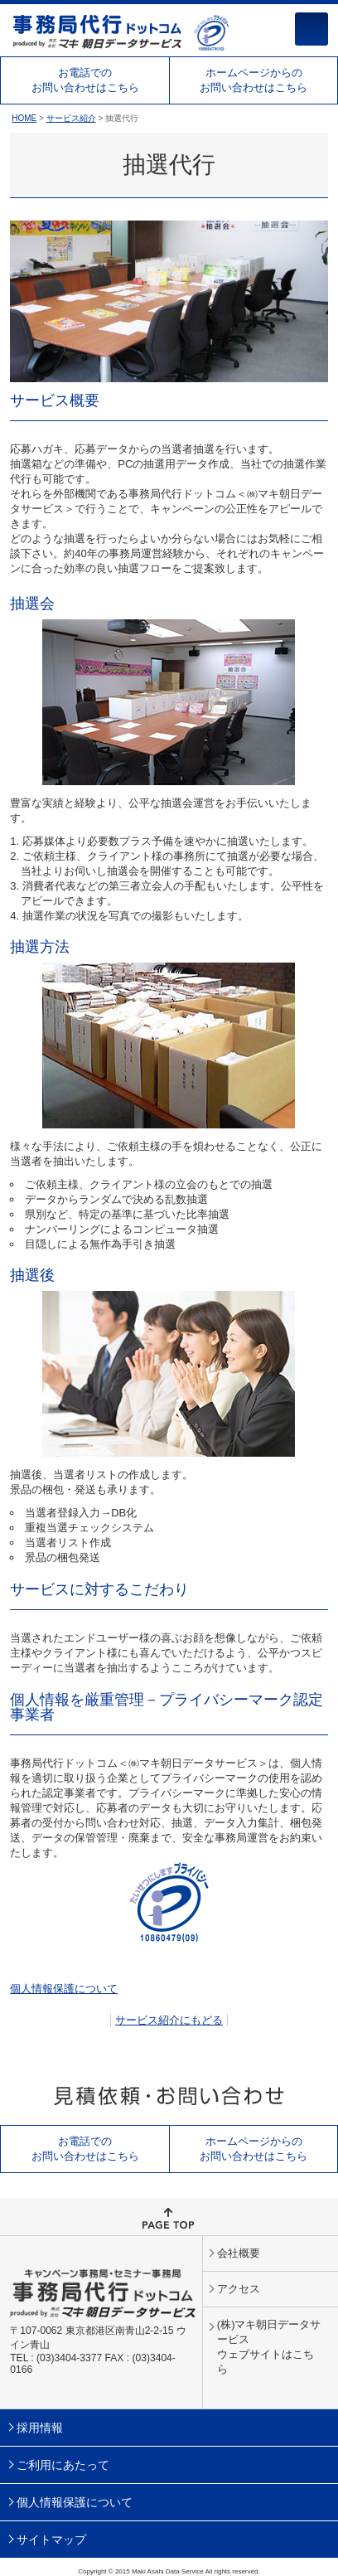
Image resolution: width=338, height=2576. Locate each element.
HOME (24, 118)
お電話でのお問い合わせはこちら (85, 80)
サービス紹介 (71, 118)
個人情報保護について (64, 1988)
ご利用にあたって (63, 2465)
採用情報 (40, 2427)
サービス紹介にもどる (169, 2020)
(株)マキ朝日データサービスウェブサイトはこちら (269, 2346)
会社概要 (238, 2253)
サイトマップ (51, 2539)
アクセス (238, 2289)
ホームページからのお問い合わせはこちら (253, 80)
